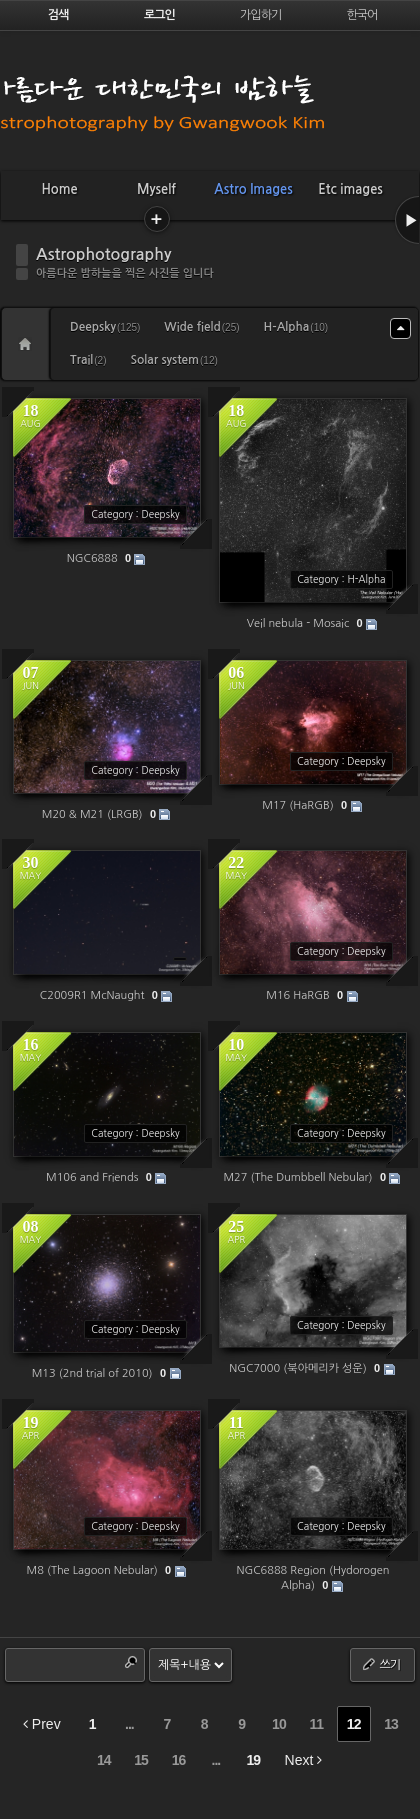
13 (391, 1724)
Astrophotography (103, 254)
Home (59, 189)
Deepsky (105, 327)
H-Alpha (296, 327)
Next (304, 1760)
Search (131, 1662)
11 (316, 1724)
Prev (42, 1724)
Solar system (173, 360)
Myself (156, 189)
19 (253, 1760)
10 (279, 1724)
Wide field (201, 327)
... (129, 1724)
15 (141, 1760)
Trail (88, 360)
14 (104, 1760)
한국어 (362, 15)
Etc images (350, 189)
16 (179, 1760)
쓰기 (380, 1664)
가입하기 (260, 15)
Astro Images (253, 189)
